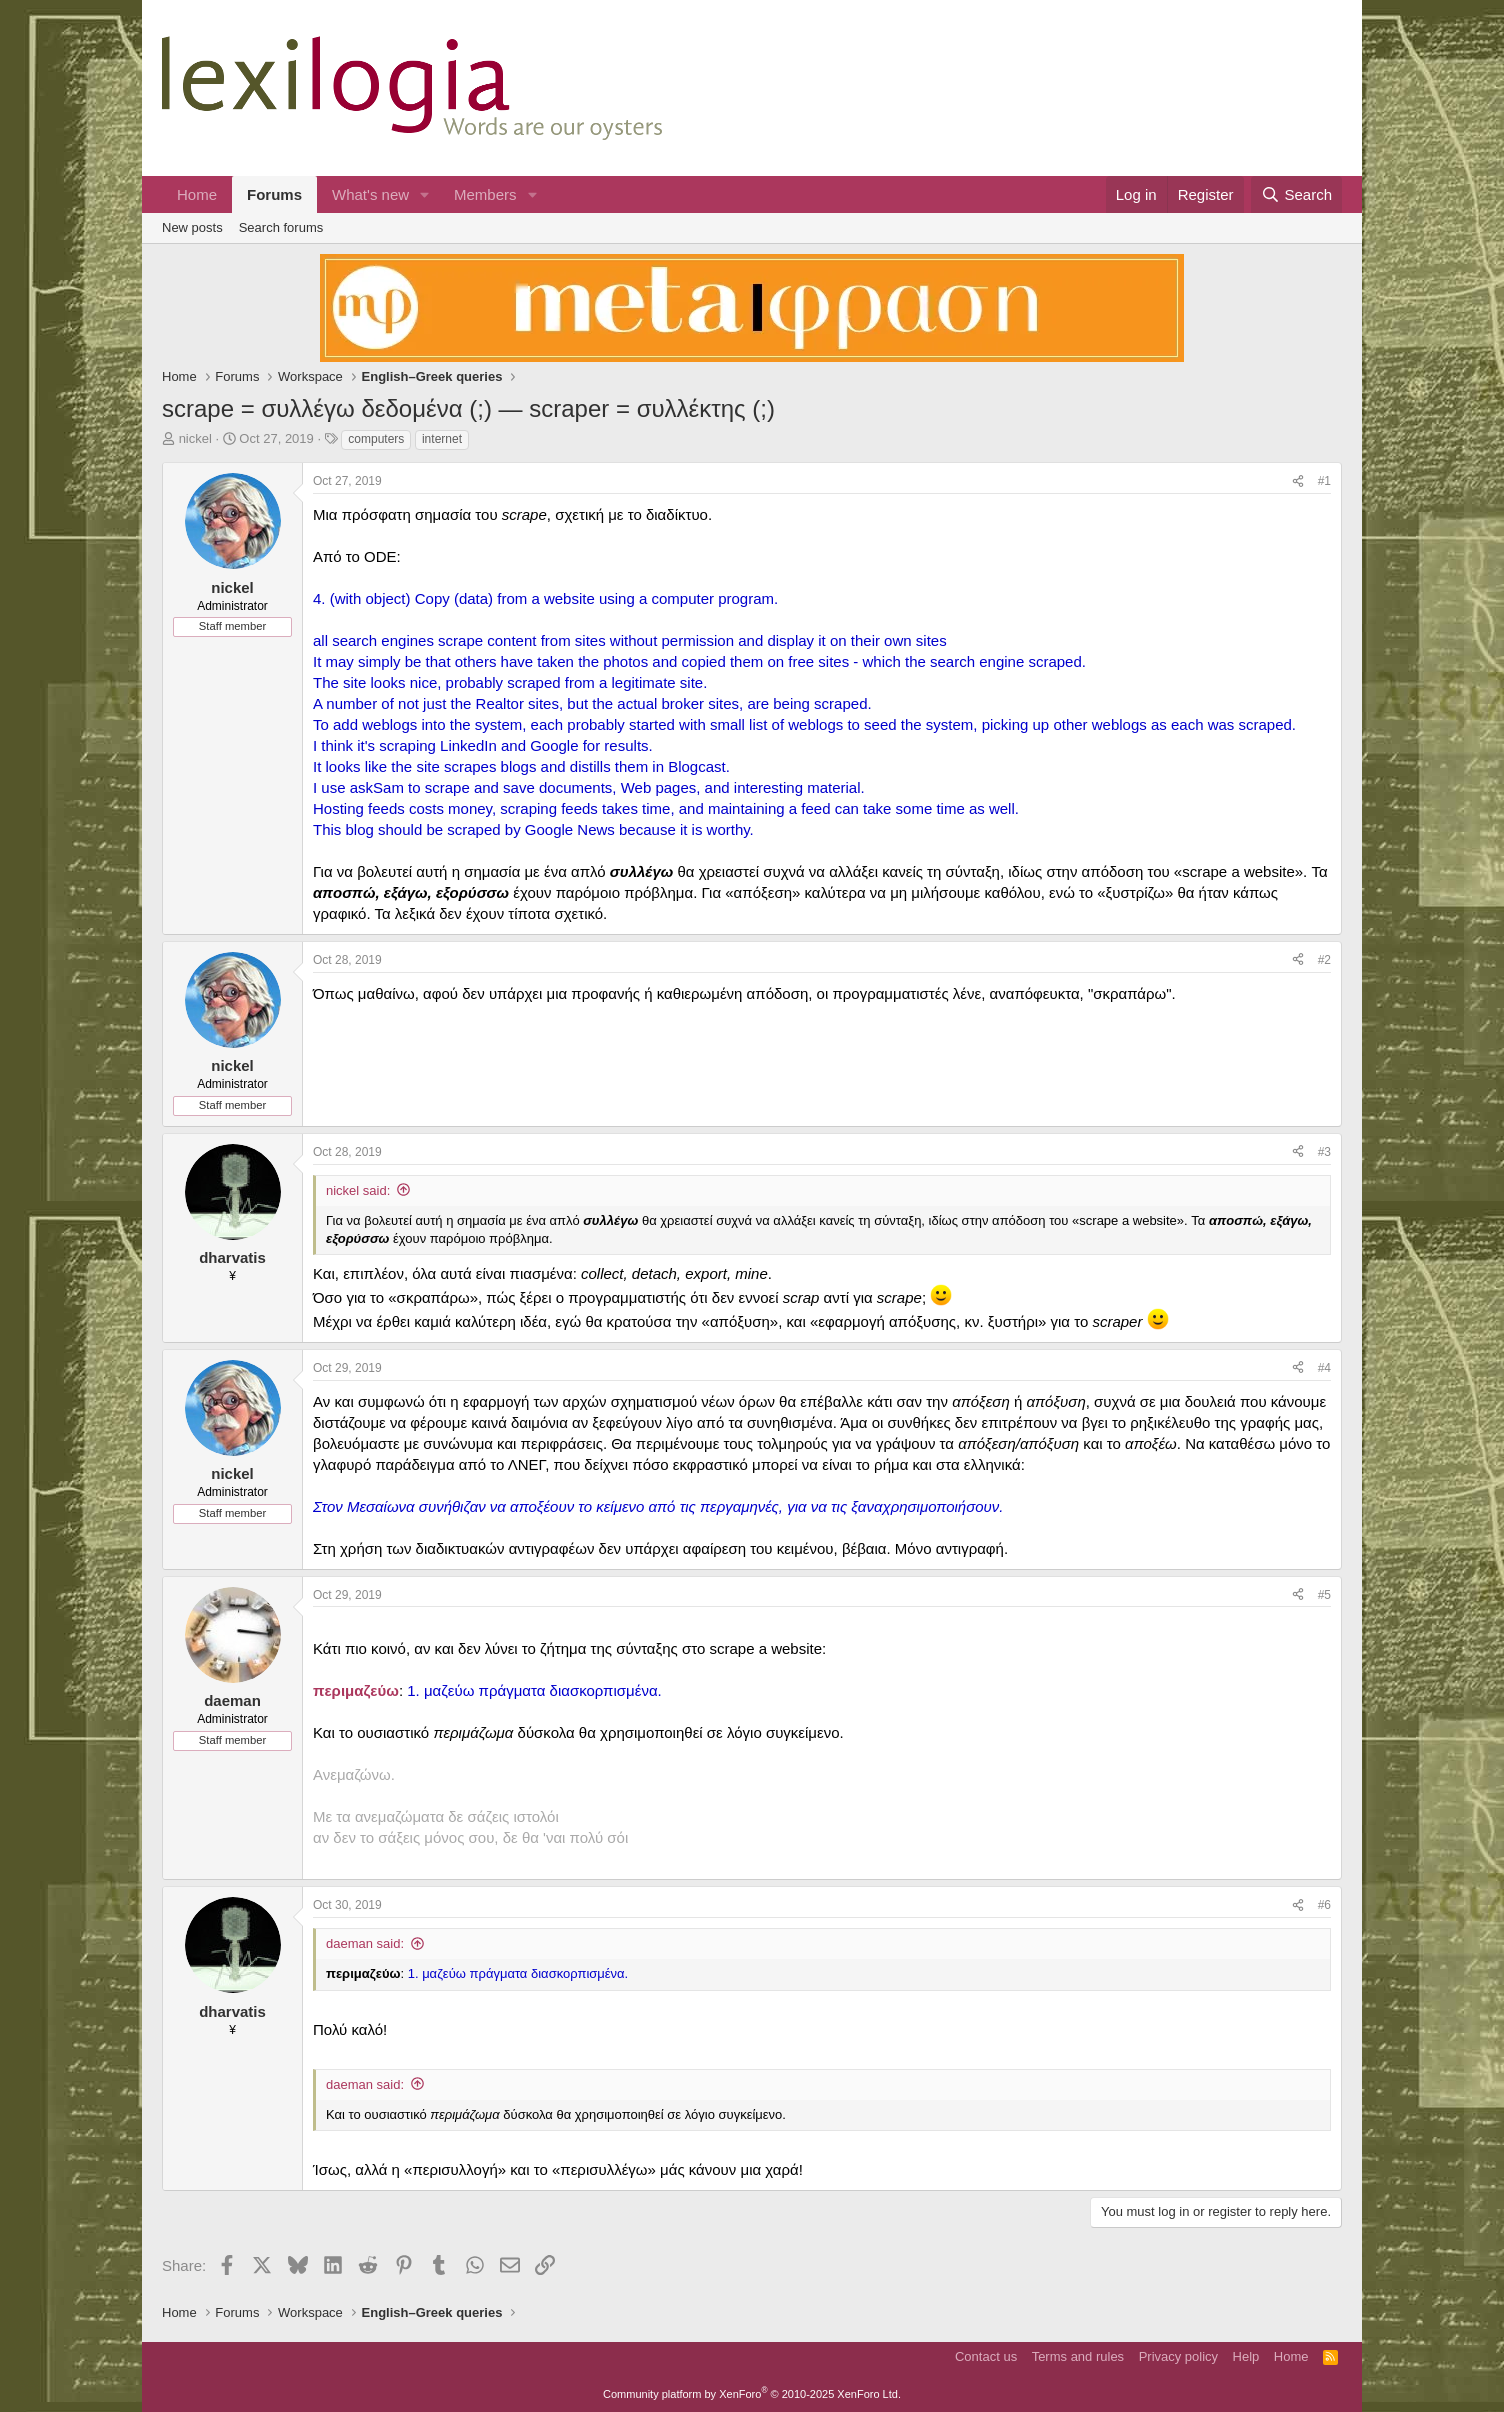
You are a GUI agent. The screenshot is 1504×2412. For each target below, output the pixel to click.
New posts (192, 227)
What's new (370, 194)
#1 (1324, 481)
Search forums (281, 227)
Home (197, 194)
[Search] (1296, 194)
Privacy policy (1178, 2356)
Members (485, 194)
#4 (1324, 1368)
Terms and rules (1078, 2356)
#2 (1324, 960)
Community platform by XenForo (752, 2394)
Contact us (986, 2356)
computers (376, 439)
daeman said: (365, 1943)
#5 (1324, 1595)
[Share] (1298, 481)
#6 (1324, 1905)
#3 (1324, 1152)
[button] (425, 194)
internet (442, 439)
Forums (274, 194)
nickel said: (358, 1190)
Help (1246, 2356)
